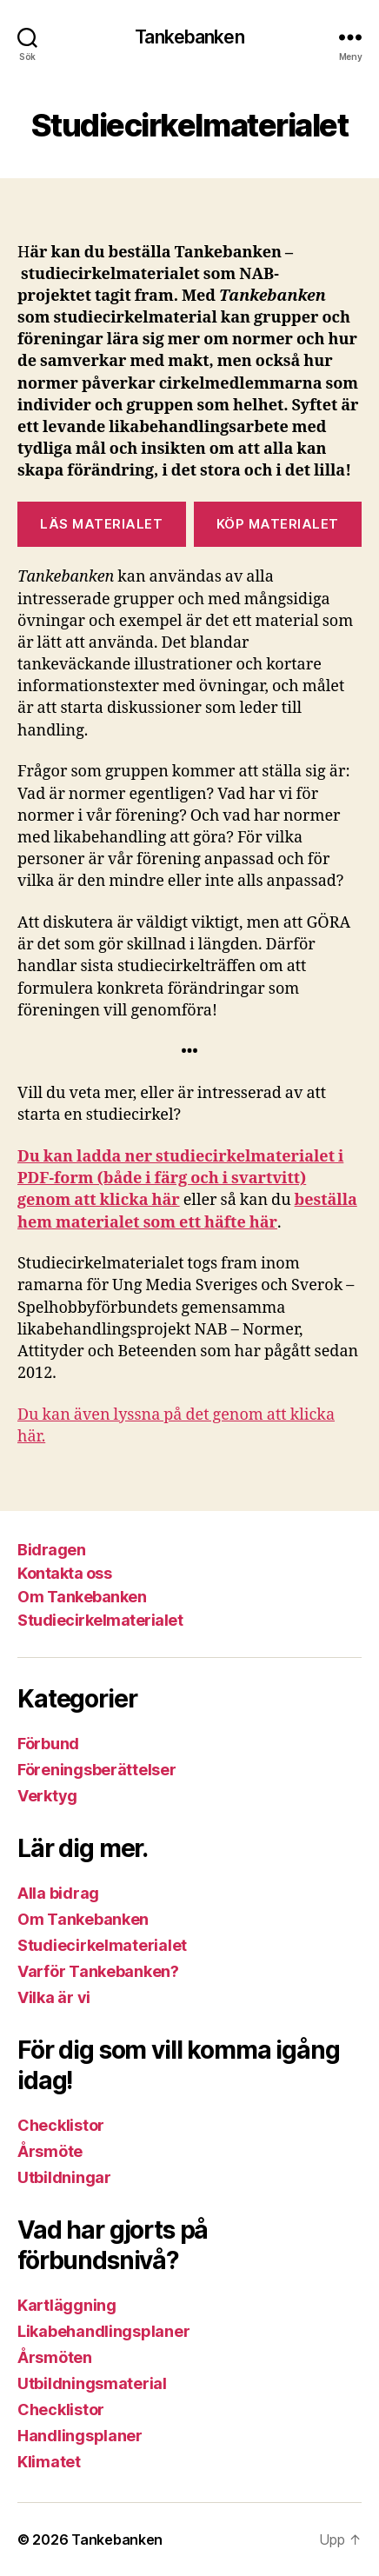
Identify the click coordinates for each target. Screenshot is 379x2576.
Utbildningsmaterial (92, 2383)
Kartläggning (66, 2305)
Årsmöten (54, 2357)
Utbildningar (64, 2177)
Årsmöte (50, 2151)
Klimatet (49, 2462)
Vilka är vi (53, 1997)
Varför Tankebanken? (98, 1971)
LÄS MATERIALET (101, 524)
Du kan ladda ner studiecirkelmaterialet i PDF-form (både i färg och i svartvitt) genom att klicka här (180, 1178)
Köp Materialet (277, 524)
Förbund (48, 1743)
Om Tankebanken (81, 1597)
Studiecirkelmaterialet (100, 1620)
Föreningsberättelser (96, 1770)
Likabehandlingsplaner (103, 2331)
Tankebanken (189, 37)
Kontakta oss (64, 1573)
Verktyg (47, 1796)
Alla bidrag (58, 1893)
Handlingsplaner (80, 2435)
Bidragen (51, 1550)
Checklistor (60, 2125)
